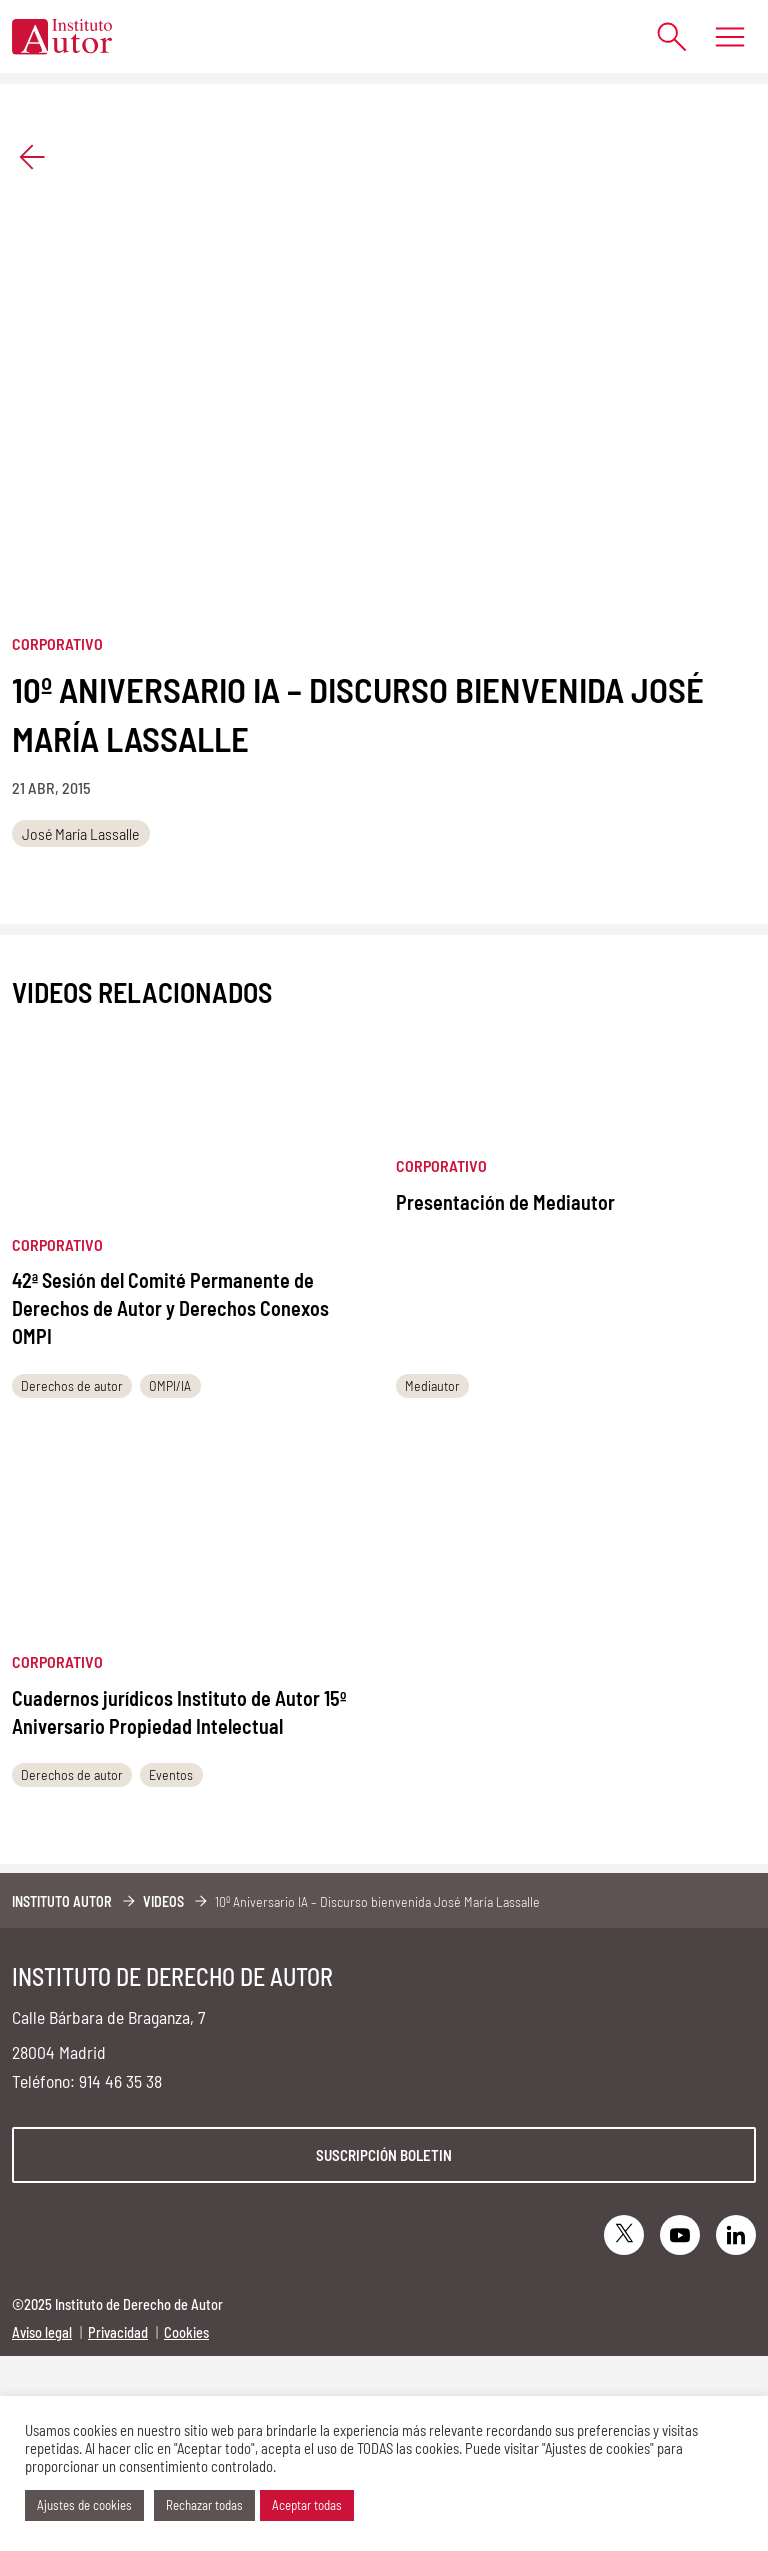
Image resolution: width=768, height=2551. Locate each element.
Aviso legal (42, 2332)
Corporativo (57, 643)
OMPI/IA (170, 1385)
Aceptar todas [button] (307, 2505)
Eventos (171, 1774)
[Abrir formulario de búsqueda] (662, 36)
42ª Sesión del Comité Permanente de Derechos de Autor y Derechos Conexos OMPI (170, 1308)
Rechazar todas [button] (204, 2505)
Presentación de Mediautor (505, 1202)
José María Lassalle (80, 833)
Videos (163, 1901)
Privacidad (118, 2332)
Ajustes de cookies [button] (84, 2505)
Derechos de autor (72, 1385)
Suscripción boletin (384, 2155)
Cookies (186, 2332)
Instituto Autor (62, 1901)
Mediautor (432, 1385)
